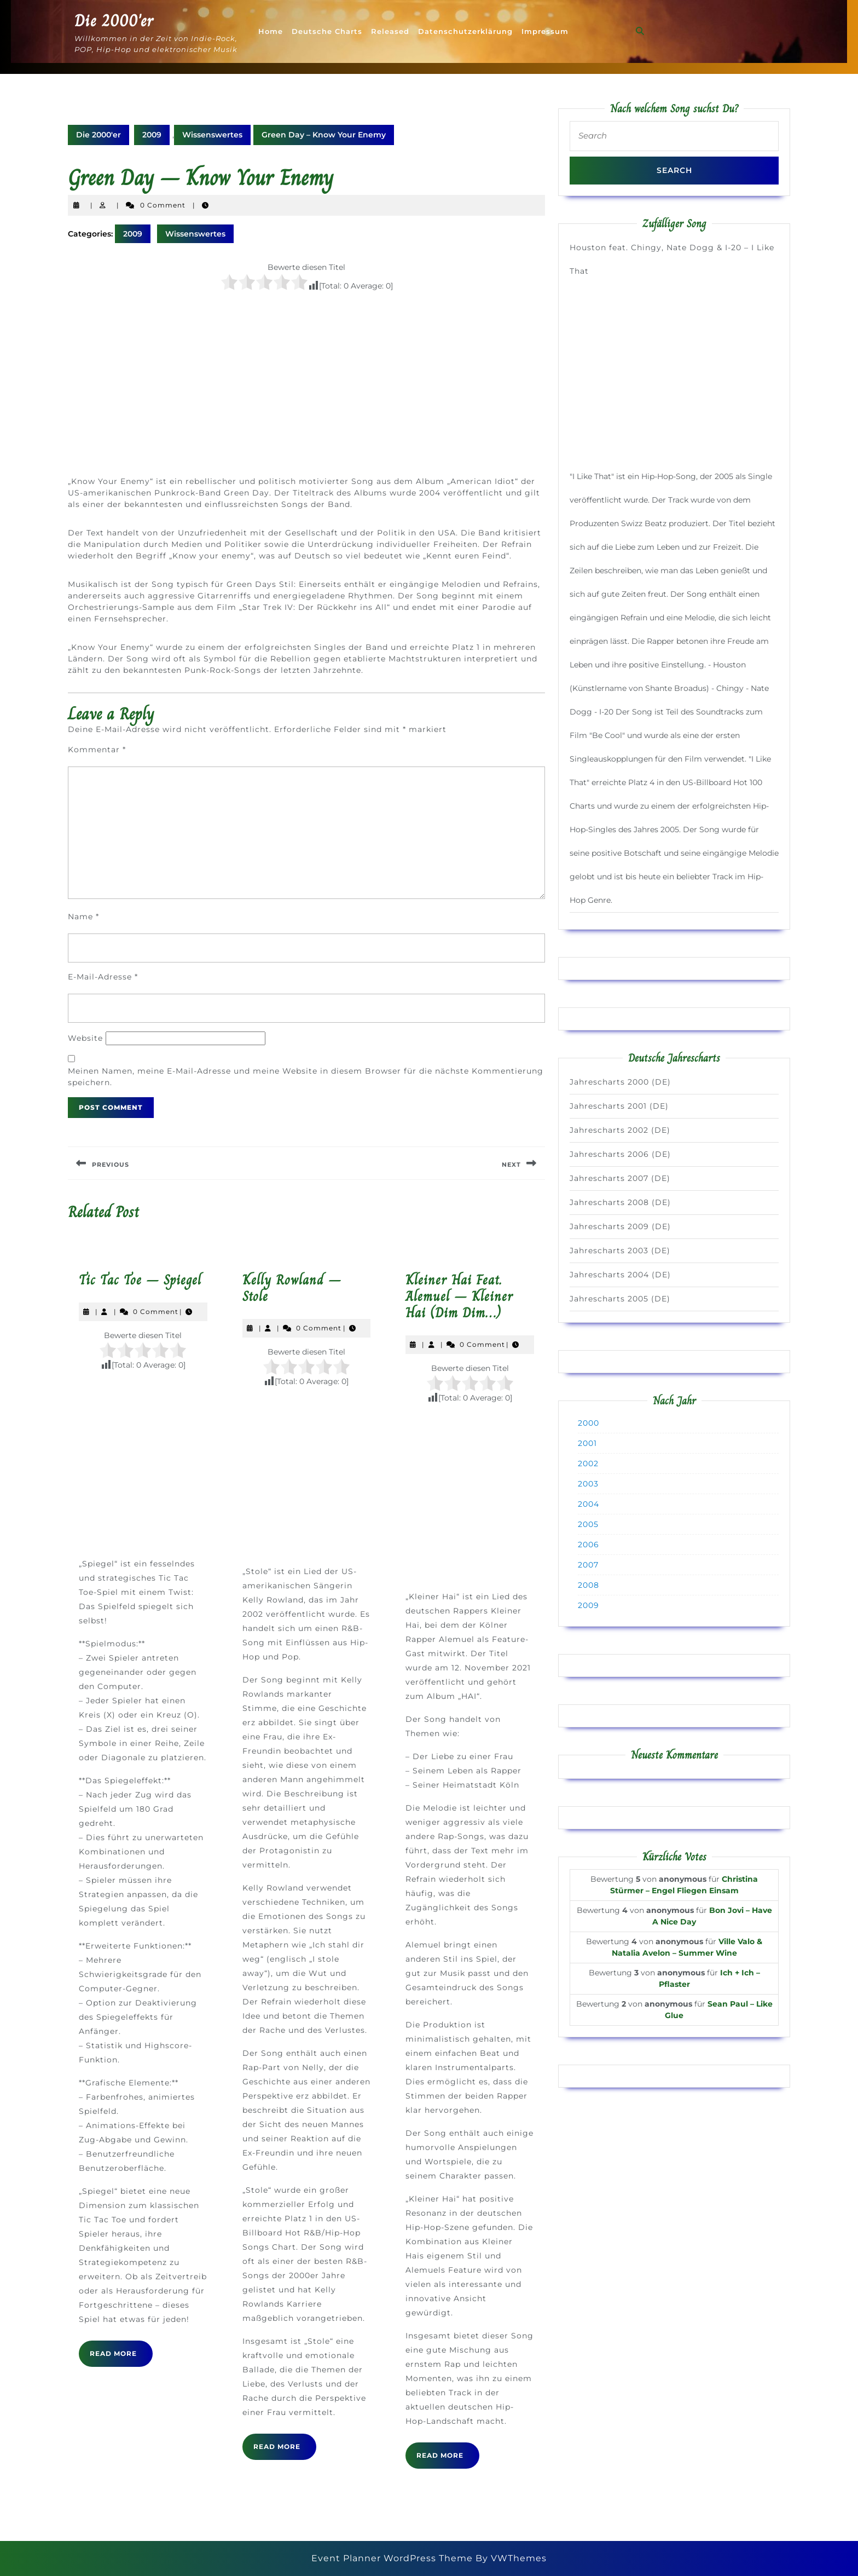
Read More (121, 2357)
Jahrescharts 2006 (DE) (620, 1154)
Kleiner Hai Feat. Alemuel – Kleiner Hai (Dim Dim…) (459, 1296)
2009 (151, 135)
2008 (588, 1585)
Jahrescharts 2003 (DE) (620, 1250)
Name (83, 916)
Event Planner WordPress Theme (393, 2558)
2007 (588, 1565)
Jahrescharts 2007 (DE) (620, 1178)
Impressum (545, 31)
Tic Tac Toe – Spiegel (140, 1279)
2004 (588, 1504)
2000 (588, 1423)
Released (390, 31)
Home (270, 31)
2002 (588, 1463)
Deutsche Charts (327, 31)
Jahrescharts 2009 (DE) (620, 1226)
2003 (588, 1484)
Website (85, 1038)
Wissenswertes (212, 135)
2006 (588, 1544)
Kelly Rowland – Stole (291, 1288)
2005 (588, 1524)
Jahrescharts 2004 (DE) (620, 1275)
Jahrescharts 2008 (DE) (620, 1202)
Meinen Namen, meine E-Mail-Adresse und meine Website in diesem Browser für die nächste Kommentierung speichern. (305, 1076)
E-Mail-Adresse (103, 977)
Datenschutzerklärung (465, 31)
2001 (587, 1443)
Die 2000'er (114, 20)
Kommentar (97, 749)
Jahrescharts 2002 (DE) (620, 1130)
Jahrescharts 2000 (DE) (620, 1082)
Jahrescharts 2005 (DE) (620, 1299)
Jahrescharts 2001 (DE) (619, 1106)
